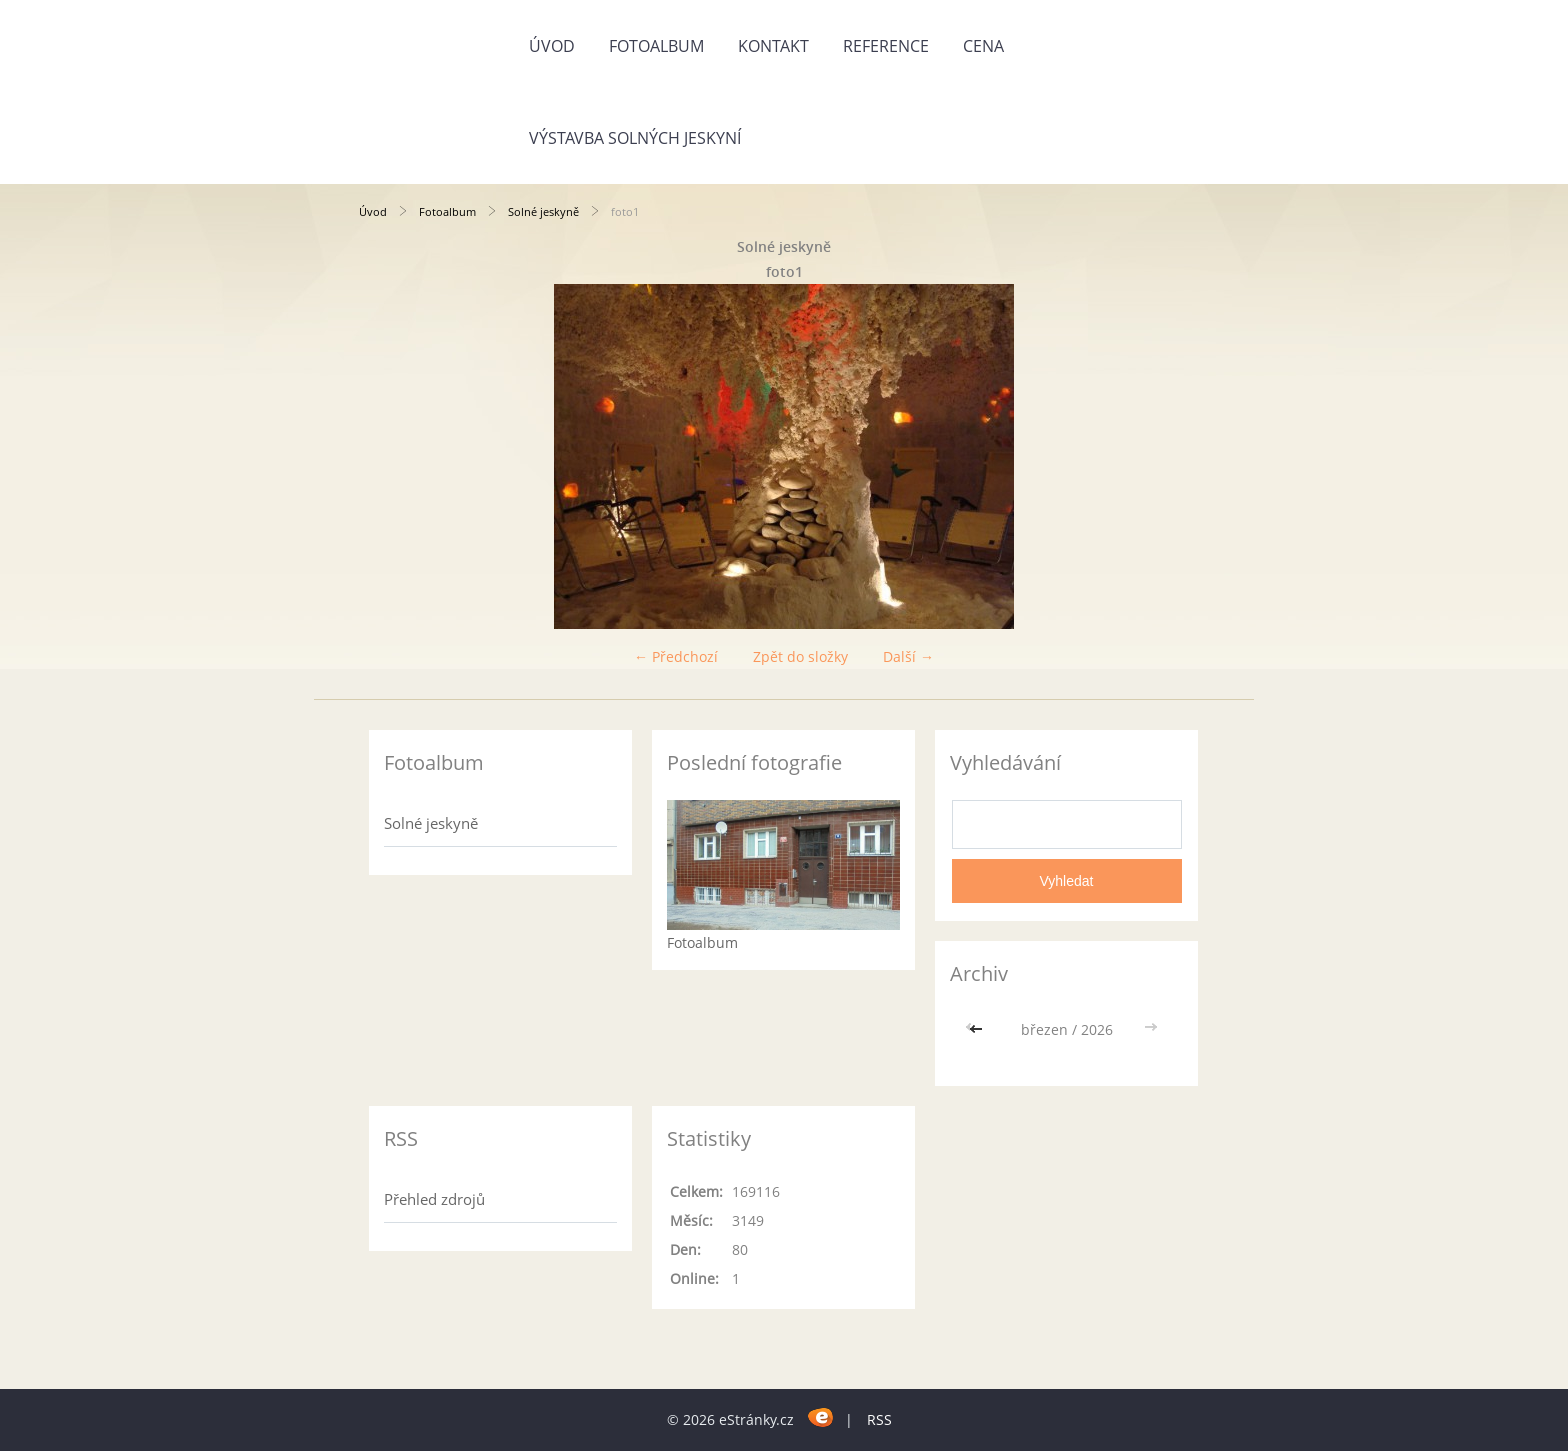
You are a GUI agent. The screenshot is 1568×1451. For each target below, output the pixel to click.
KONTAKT (773, 46)
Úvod (552, 46)
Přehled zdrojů (434, 1199)
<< (978, 1029)
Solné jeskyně (543, 211)
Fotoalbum (656, 46)
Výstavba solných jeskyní (635, 138)
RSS (879, 1419)
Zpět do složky (800, 656)
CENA (983, 46)
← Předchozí (676, 656)
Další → (908, 656)
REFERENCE (886, 46)
